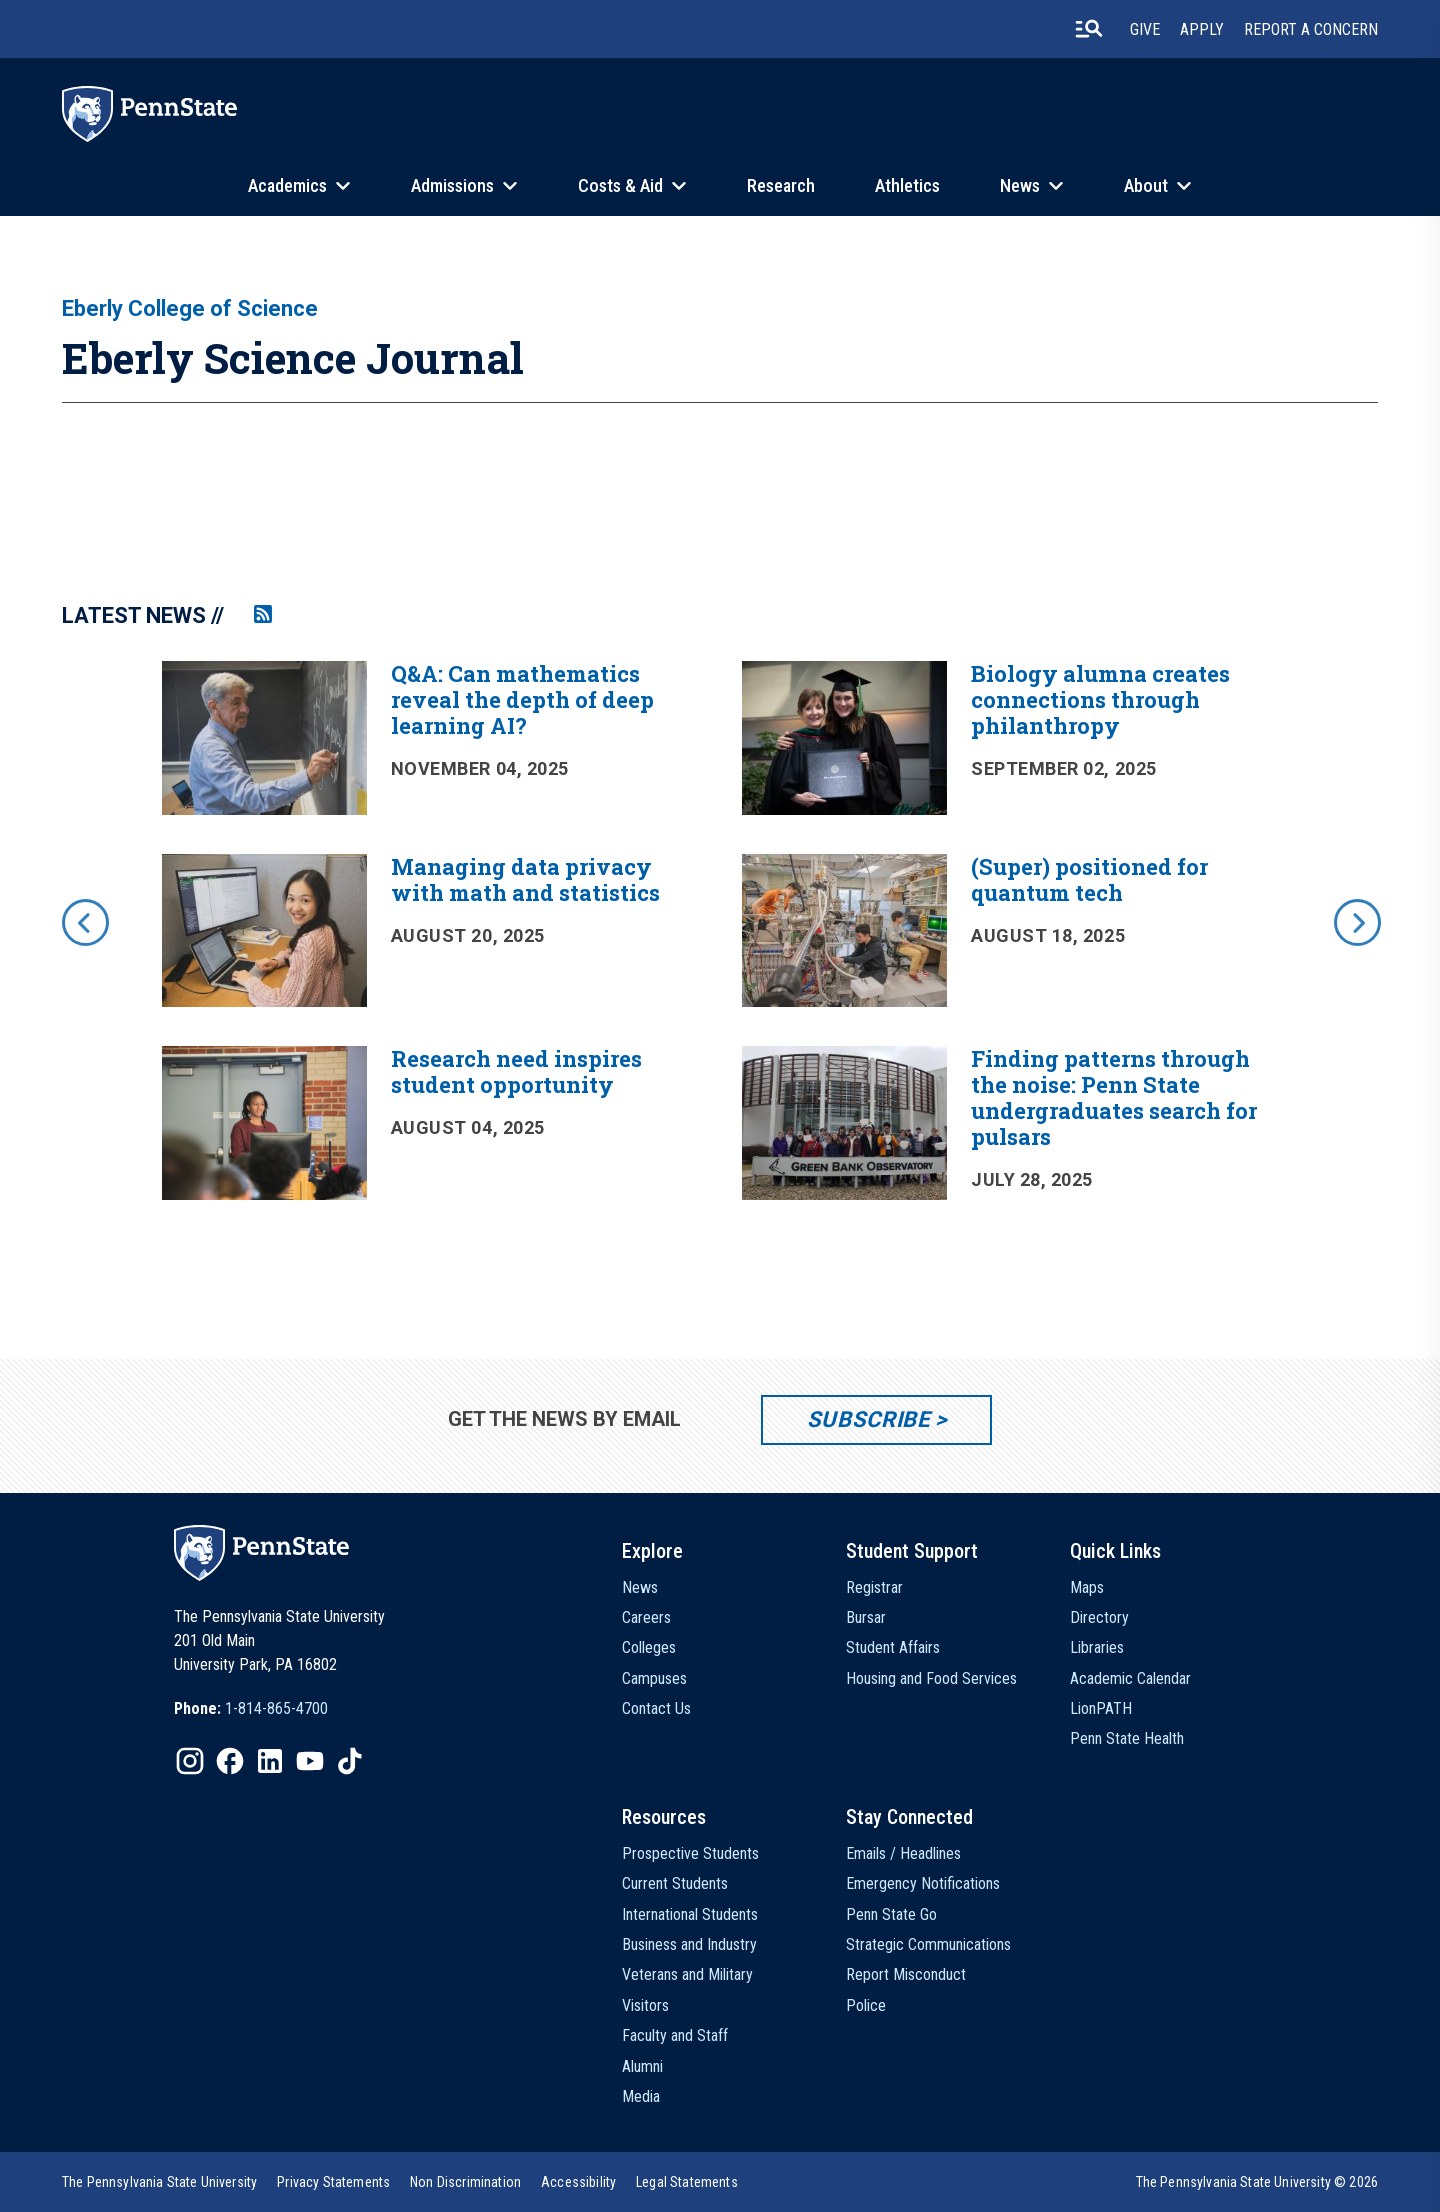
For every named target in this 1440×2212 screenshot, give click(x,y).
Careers (646, 1617)
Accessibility (578, 2182)
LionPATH (1101, 1708)
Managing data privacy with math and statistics (525, 879)
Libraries (1097, 1647)
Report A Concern (1311, 29)
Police (866, 2005)
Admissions (452, 185)
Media (641, 2096)
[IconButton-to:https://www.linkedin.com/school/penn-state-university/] (270, 1761)
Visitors (645, 2005)
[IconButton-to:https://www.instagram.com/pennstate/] (190, 1761)
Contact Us (656, 1708)
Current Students (675, 1883)
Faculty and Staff (675, 2035)
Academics (287, 185)
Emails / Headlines (903, 1853)
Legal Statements (687, 2182)
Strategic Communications (928, 1944)
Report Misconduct (906, 1974)
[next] (1356, 921)
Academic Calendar (1130, 1678)
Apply (1202, 29)
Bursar (866, 1617)
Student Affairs (893, 1647)
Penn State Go (891, 1914)
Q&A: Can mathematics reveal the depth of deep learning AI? (522, 699)
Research (781, 185)
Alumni (642, 2066)
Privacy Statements (333, 2182)
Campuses (654, 1678)
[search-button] (1089, 29)
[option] (720, 950)
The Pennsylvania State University (159, 2182)
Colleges (649, 1647)
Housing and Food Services (931, 1678)
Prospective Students (690, 1853)
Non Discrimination (465, 2182)
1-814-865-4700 (276, 1708)
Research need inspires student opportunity (516, 1071)
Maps (1087, 1587)
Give (1145, 29)
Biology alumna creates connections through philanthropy (1100, 699)
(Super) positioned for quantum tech (1089, 879)
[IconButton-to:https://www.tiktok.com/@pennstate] (350, 1761)
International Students (690, 1914)
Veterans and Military (687, 1974)
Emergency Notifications (923, 1883)
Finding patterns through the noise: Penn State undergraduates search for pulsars (1114, 1097)
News (1020, 185)
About (1146, 185)
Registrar (874, 1587)
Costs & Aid (620, 185)
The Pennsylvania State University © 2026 (1257, 2182)
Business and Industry (689, 1944)
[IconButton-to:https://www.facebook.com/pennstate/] (230, 1761)
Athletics (907, 185)
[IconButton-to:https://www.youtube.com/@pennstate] (310, 1761)
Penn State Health (1127, 1738)
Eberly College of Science (190, 308)
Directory (1099, 1617)
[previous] (84, 921)
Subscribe (868, 1419)
